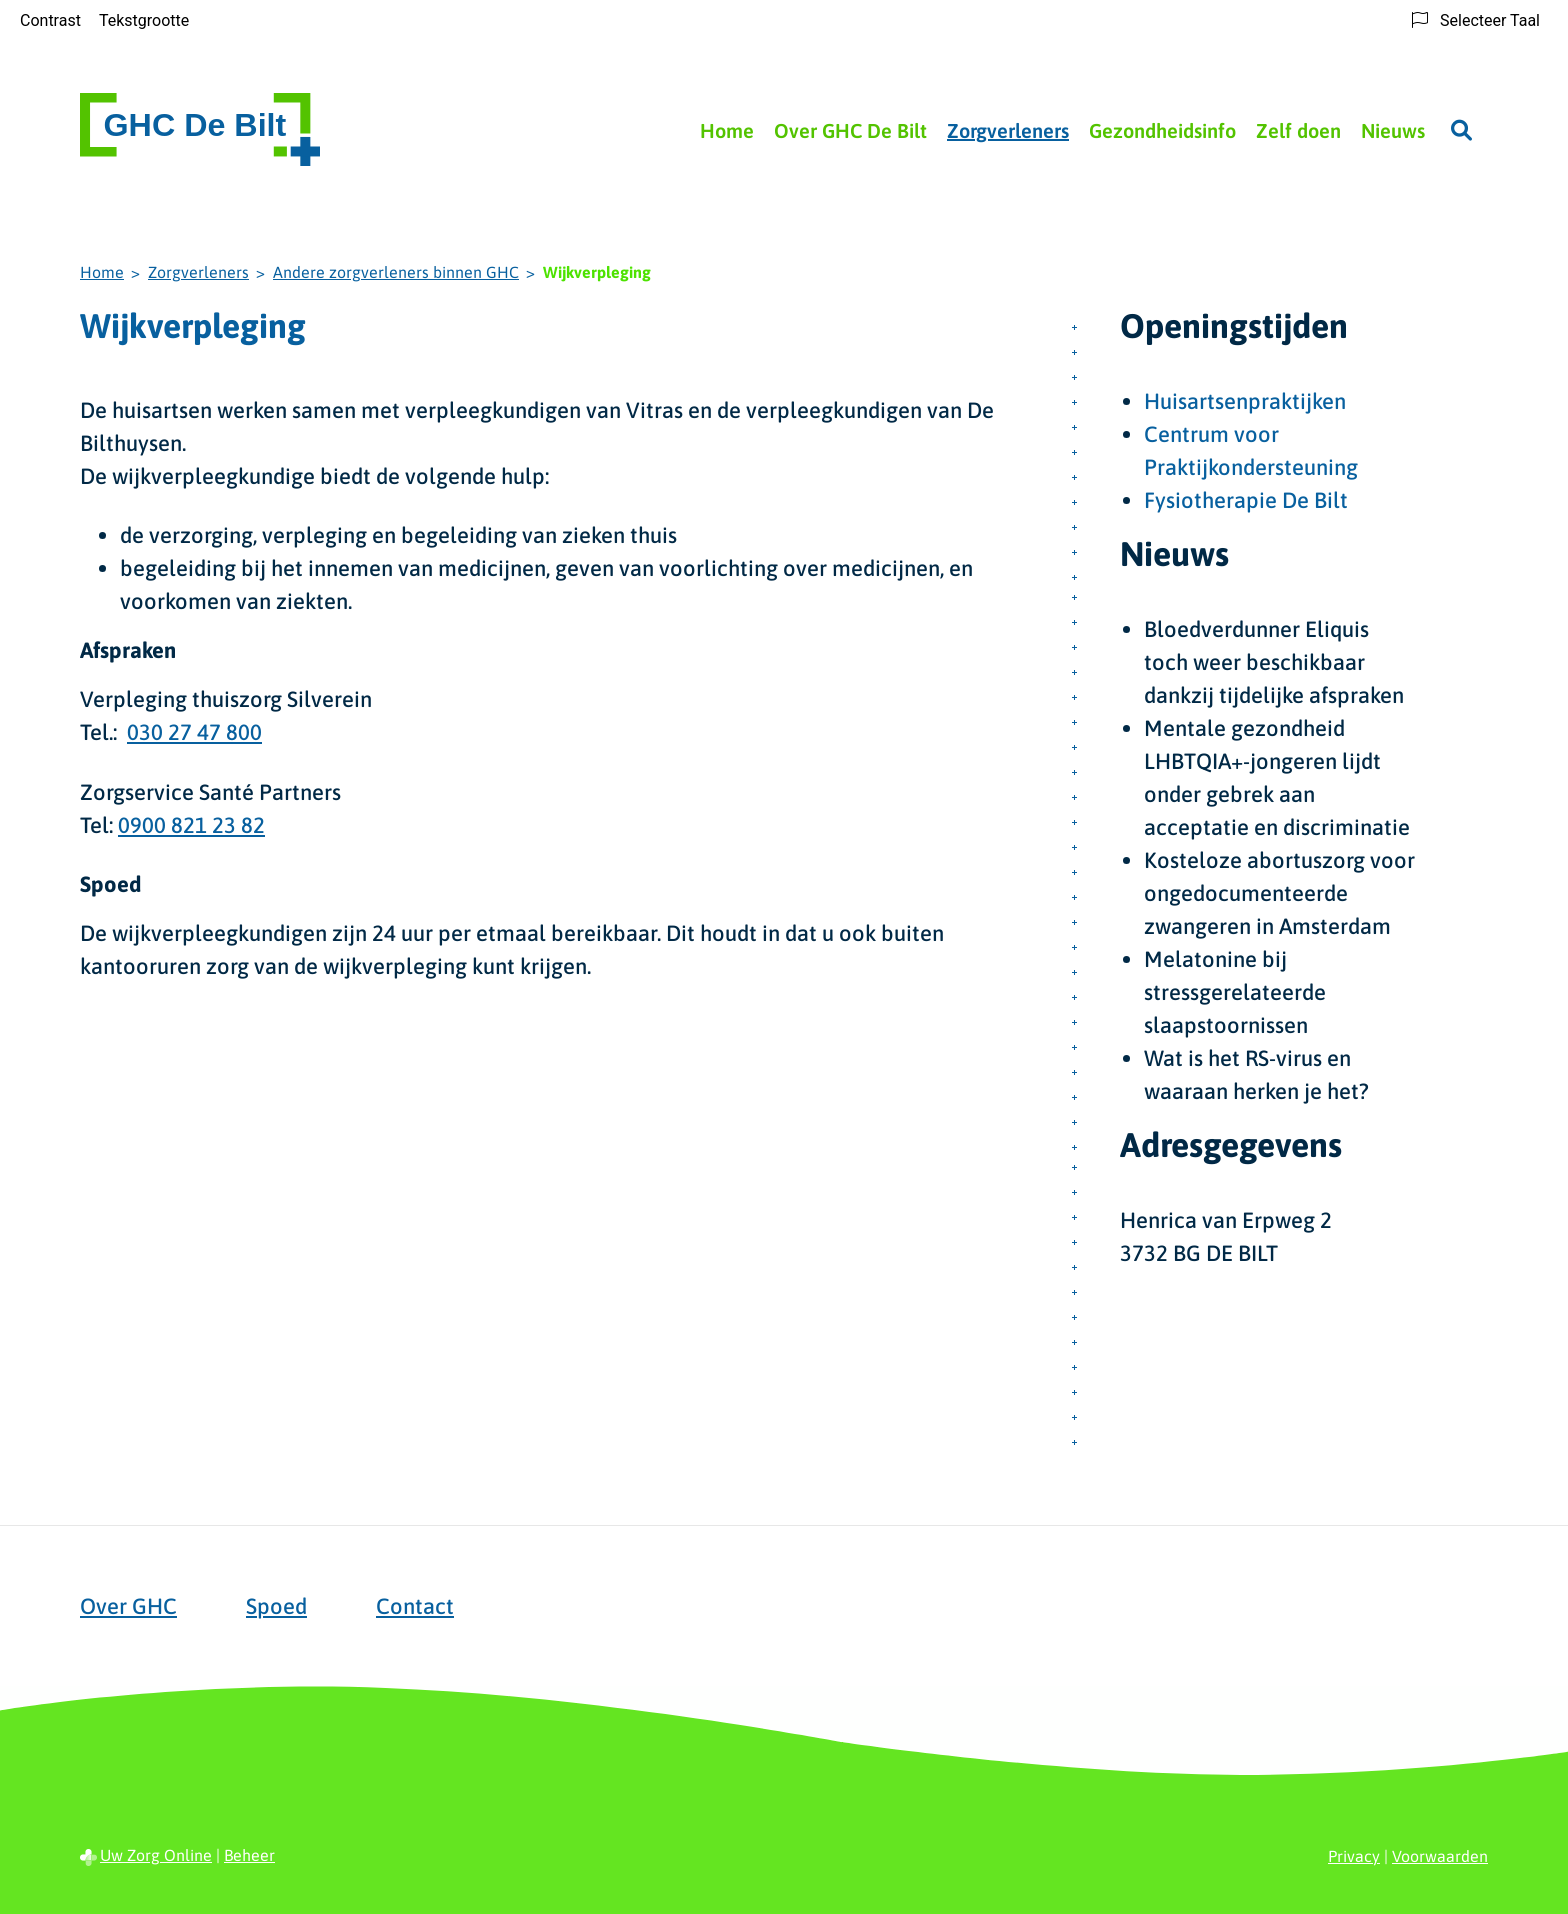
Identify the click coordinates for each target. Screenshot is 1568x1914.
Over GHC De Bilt (850, 130)
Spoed (276, 1606)
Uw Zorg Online (156, 1855)
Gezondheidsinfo (1162, 130)
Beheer (249, 1855)
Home (727, 130)
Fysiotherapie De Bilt (1246, 500)
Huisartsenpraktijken (1245, 401)
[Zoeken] (1461, 130)
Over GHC (128, 1606)
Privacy (1354, 1856)
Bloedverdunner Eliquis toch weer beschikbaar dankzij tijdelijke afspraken (1274, 662)
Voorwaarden (1440, 1856)
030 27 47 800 (194, 732)
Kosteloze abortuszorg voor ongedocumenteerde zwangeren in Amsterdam (1279, 893)
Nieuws (1393, 130)
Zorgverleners (1008, 130)
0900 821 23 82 (191, 825)
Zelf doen (1298, 130)
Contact (415, 1606)
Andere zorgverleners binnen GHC (396, 272)
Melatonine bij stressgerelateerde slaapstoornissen (1235, 992)
